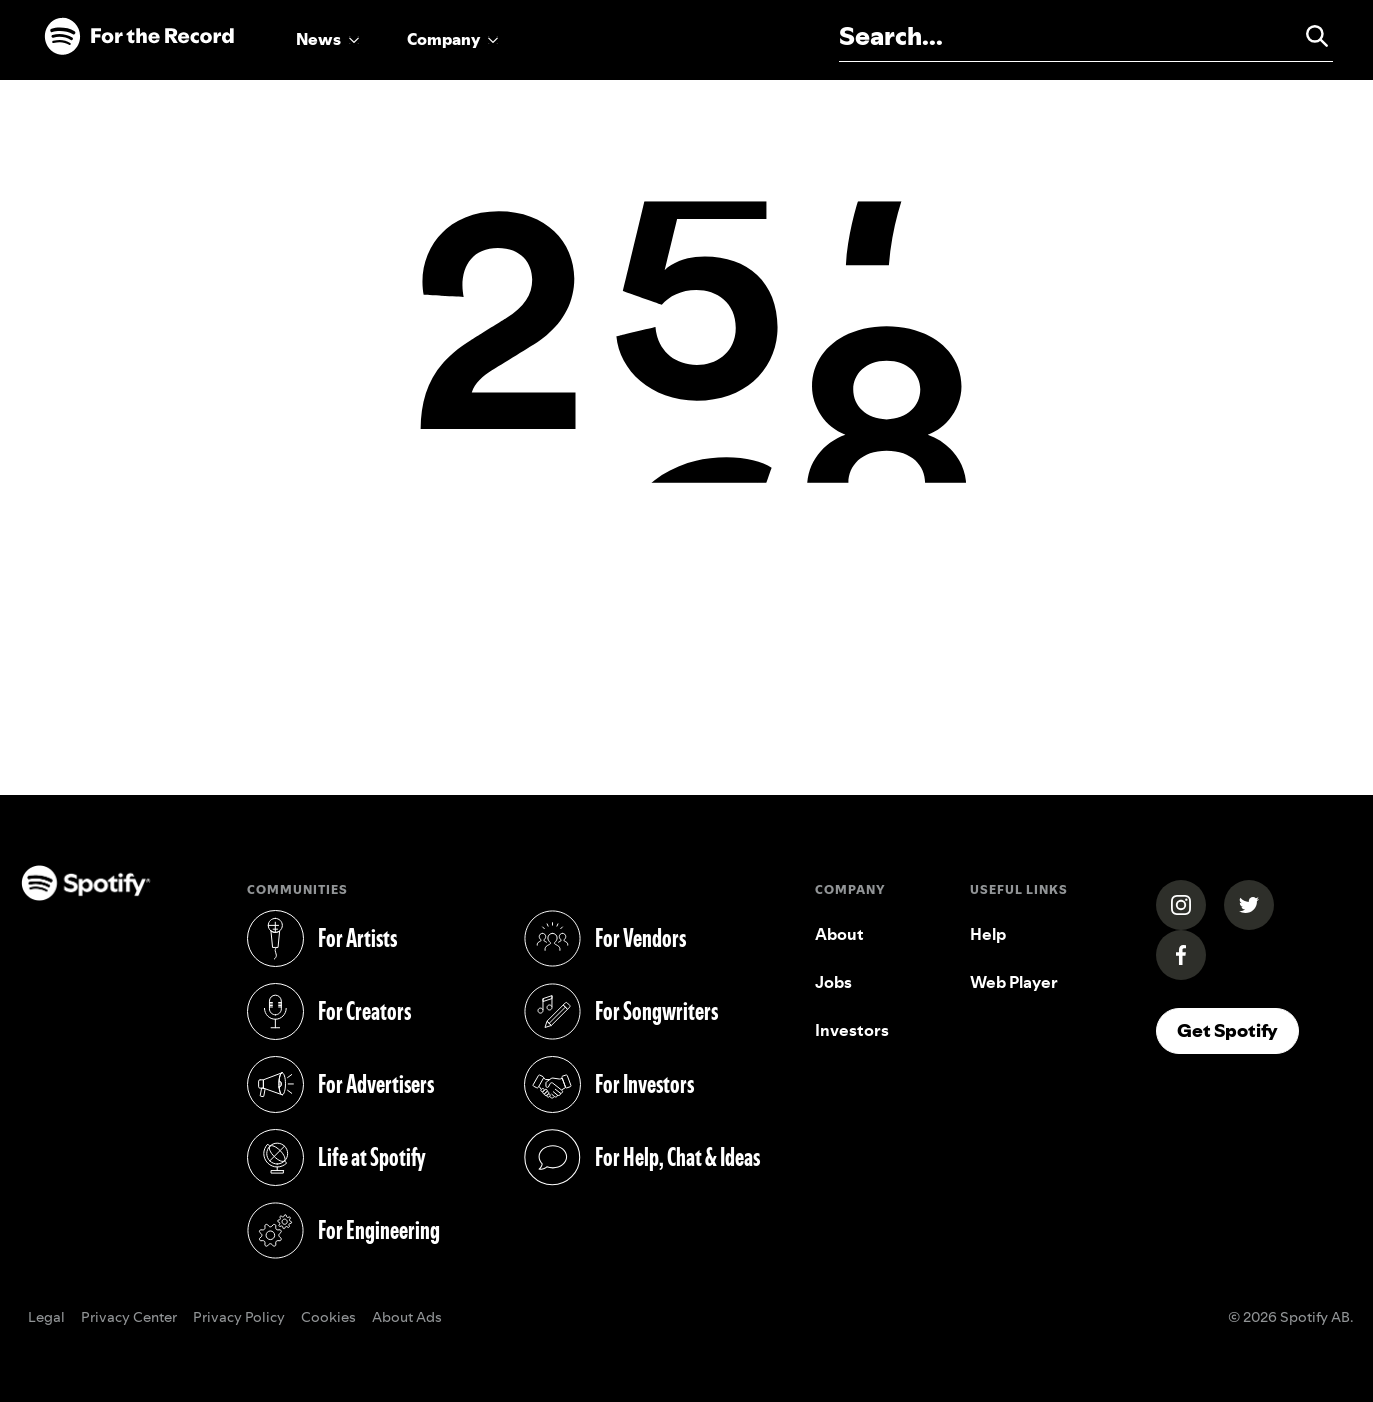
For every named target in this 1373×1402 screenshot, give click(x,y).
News (318, 39)
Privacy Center (129, 1318)
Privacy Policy (239, 1318)
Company (443, 39)
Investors (852, 1030)
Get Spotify (1227, 1030)
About (839, 934)
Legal (46, 1318)
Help (988, 934)
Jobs (833, 982)
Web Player (1014, 982)
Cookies (328, 1318)
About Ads (407, 1318)
